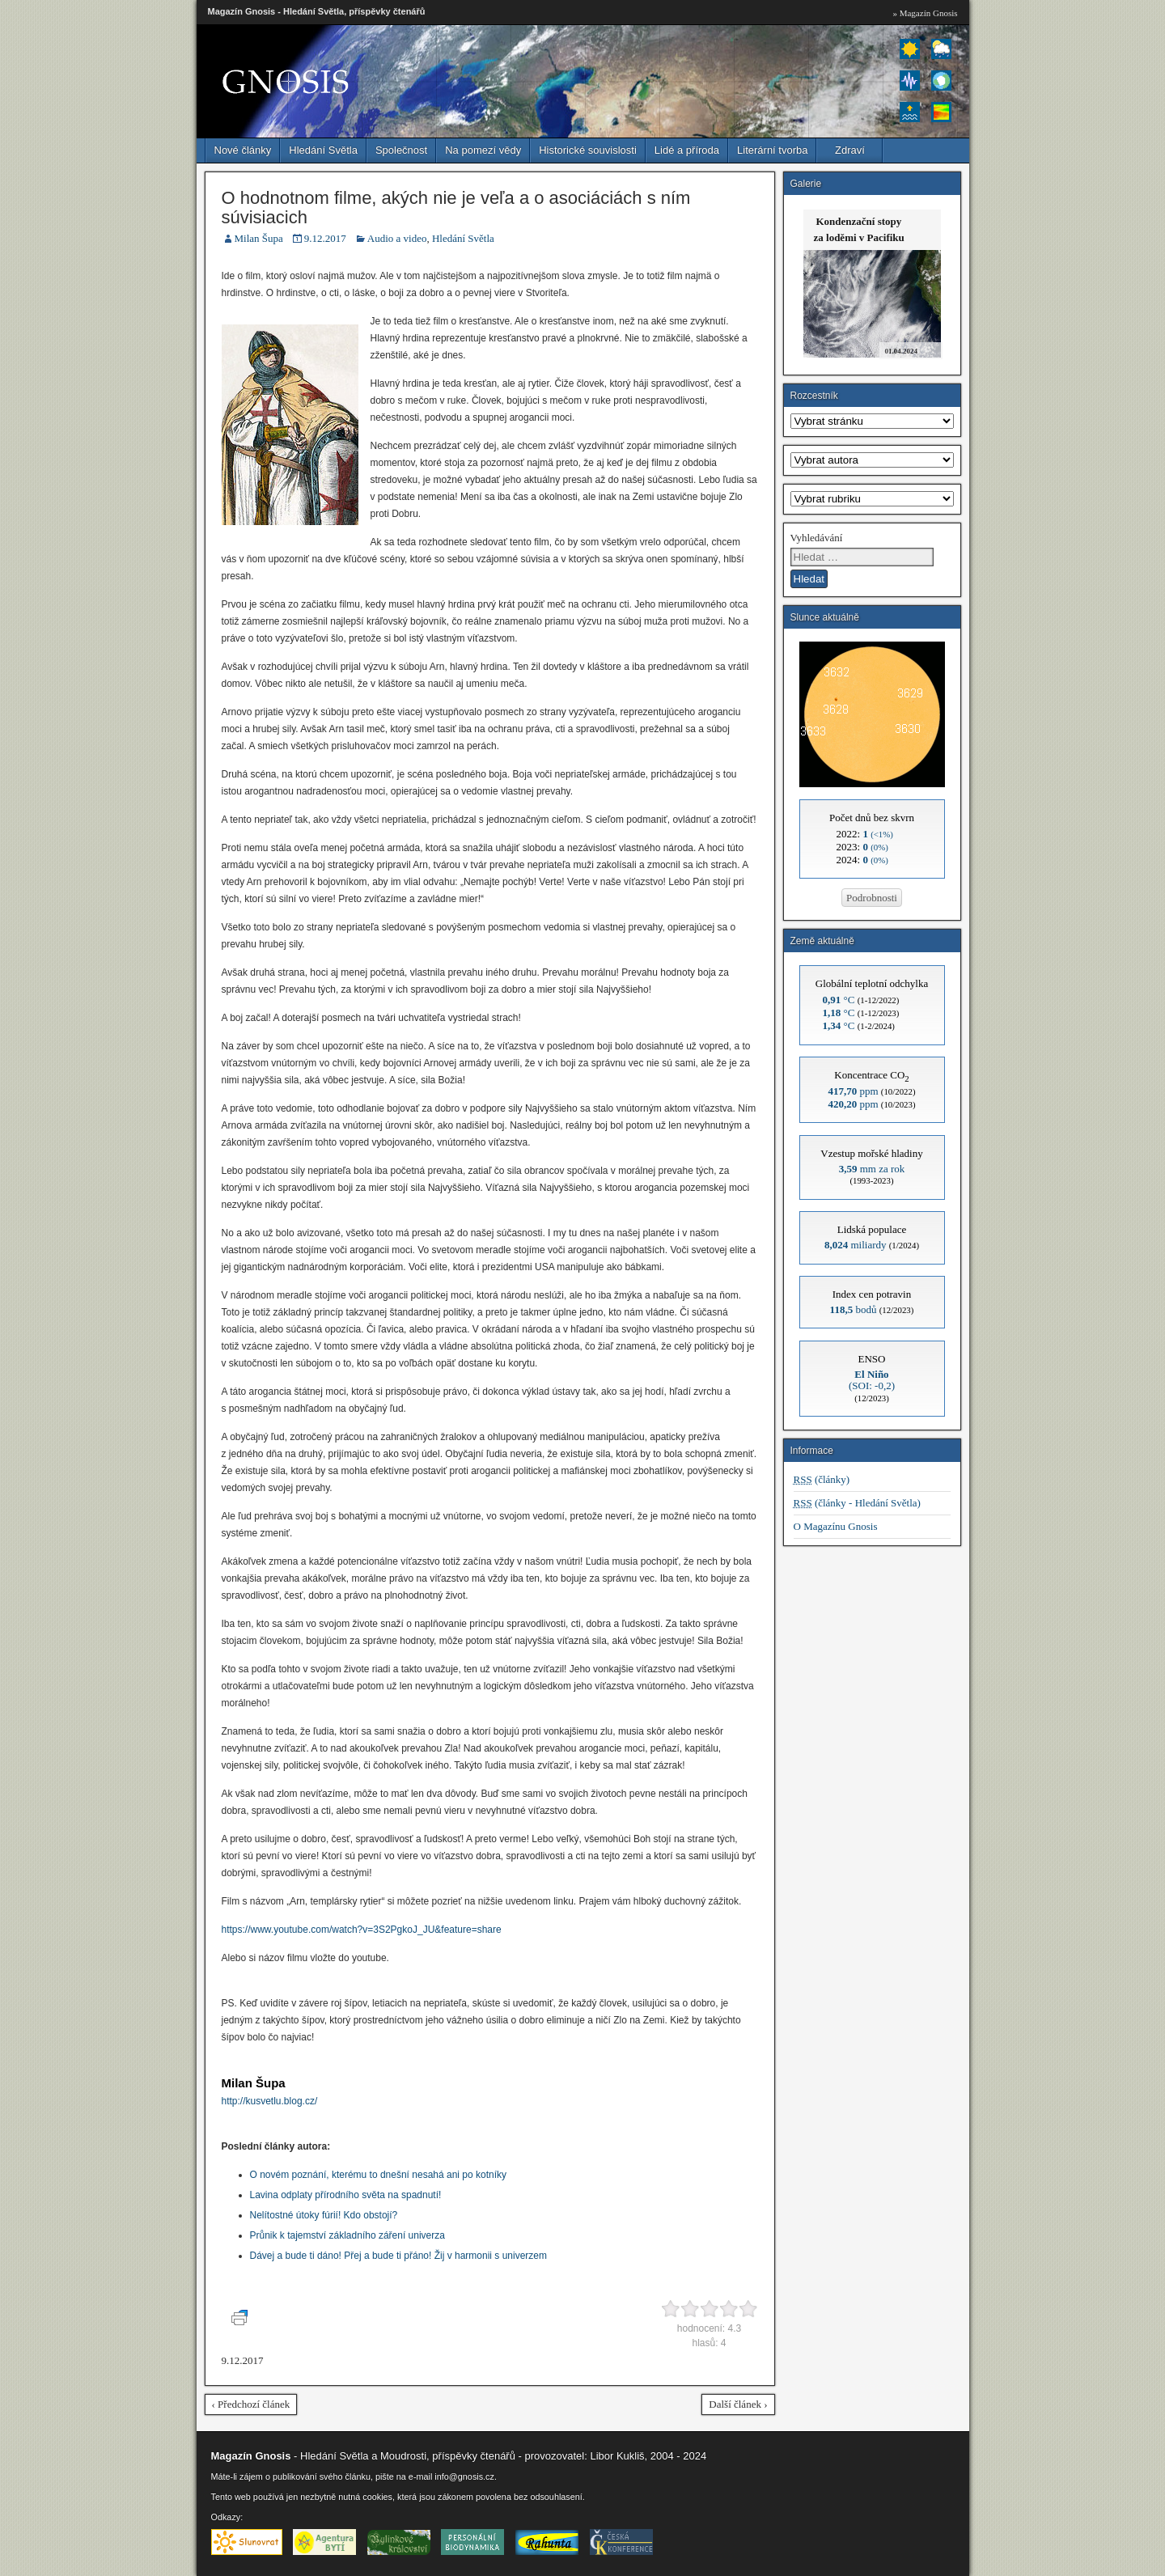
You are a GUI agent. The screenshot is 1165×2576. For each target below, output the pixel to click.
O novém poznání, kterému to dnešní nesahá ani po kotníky (378, 2174)
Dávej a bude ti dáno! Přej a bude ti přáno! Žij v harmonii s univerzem (399, 2255)
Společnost (401, 150)
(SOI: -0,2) (872, 1380)
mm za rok (872, 1169)
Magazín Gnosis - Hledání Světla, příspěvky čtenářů (317, 11)
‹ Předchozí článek (251, 2404)
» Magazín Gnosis (924, 13)
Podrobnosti (871, 898)
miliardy (855, 1245)
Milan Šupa (259, 238)
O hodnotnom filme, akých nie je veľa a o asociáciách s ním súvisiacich (456, 207)
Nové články (243, 150)
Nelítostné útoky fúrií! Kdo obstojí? (324, 2215)
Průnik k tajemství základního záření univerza (347, 2235)
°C (839, 1000)
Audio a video (397, 238)
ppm (853, 1091)
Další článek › (738, 2404)
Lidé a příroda (687, 150)
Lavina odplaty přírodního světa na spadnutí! (346, 2195)
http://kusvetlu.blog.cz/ (270, 2101)
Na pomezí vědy (483, 150)
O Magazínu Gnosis (836, 1526)
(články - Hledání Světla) (857, 1503)
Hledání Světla (323, 150)
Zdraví (850, 150)
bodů (853, 1309)
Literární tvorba (772, 150)
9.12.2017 (325, 238)
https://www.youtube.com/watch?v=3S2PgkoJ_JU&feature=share (362, 1929)
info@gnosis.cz (464, 2476)
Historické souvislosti (588, 150)
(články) (822, 1479)
